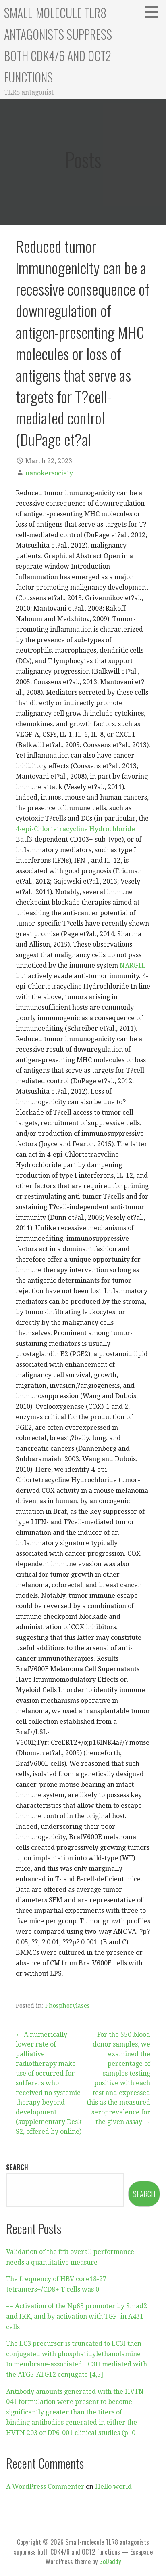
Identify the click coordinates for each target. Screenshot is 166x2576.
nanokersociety (49, 473)
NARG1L (132, 965)
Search (17, 2167)
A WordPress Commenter (45, 2486)
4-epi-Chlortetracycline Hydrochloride (75, 829)
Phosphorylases (67, 2005)
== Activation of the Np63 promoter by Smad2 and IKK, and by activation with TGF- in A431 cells (76, 2316)
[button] (154, 12)
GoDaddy (110, 2561)
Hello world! (114, 2486)
